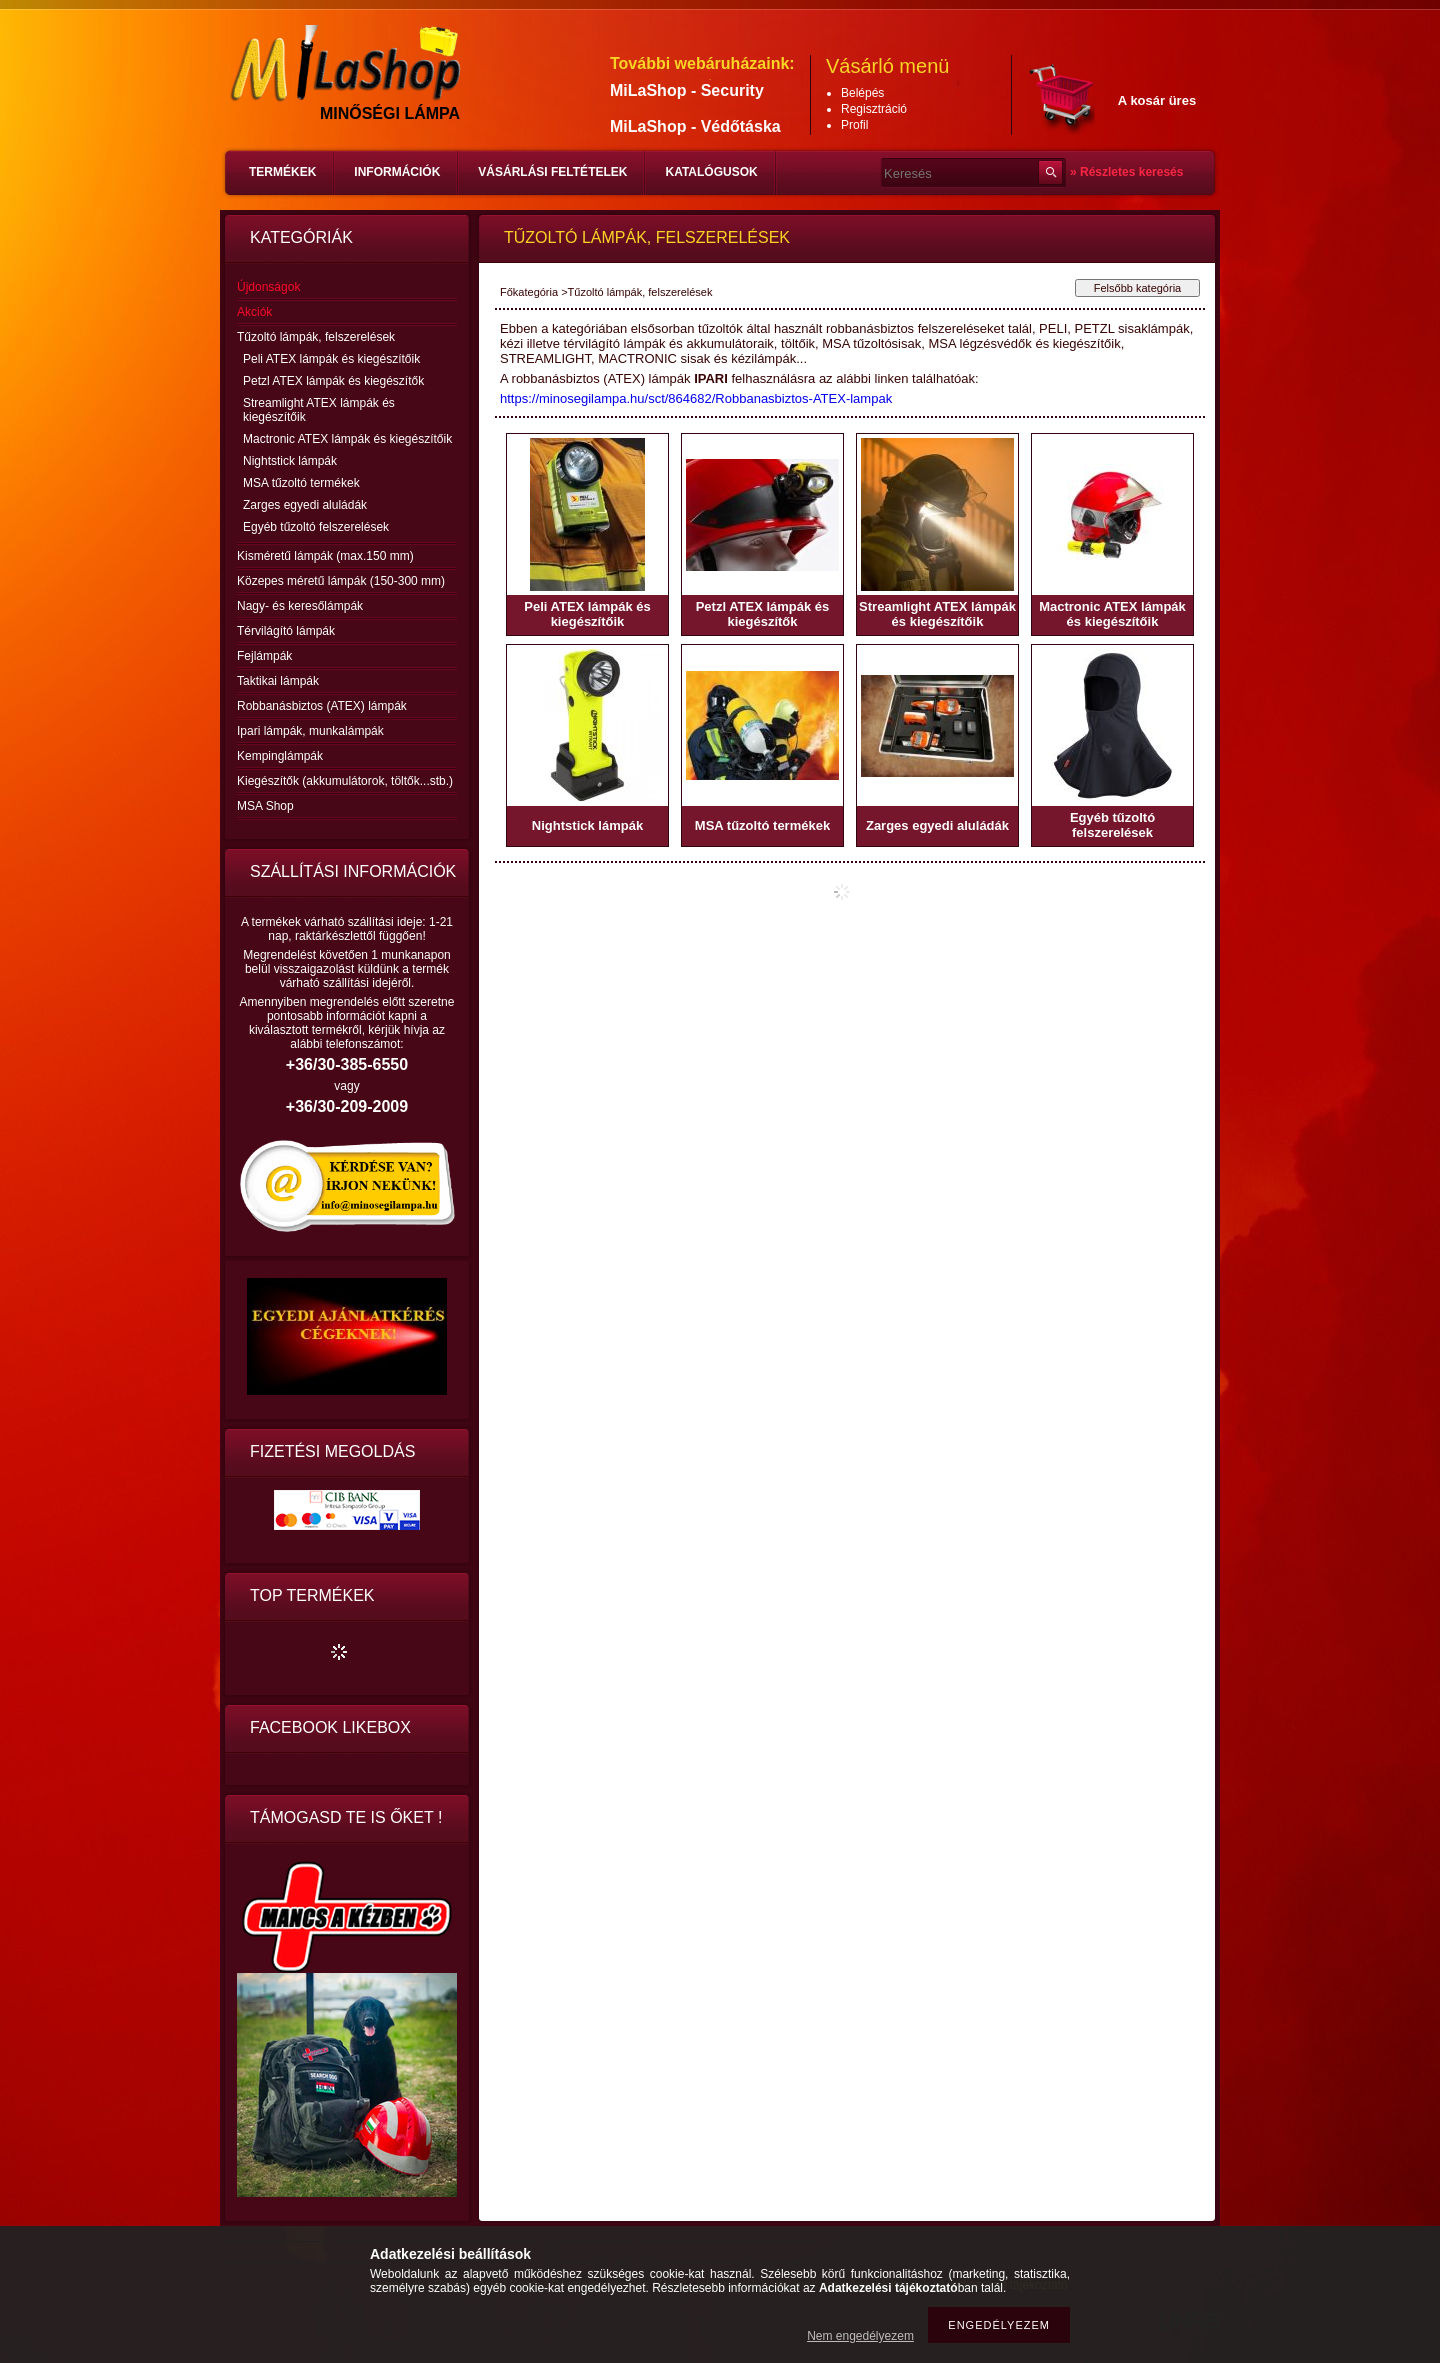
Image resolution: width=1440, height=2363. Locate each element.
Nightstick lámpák (290, 461)
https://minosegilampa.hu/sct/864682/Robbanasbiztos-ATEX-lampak (696, 398)
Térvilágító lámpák (286, 631)
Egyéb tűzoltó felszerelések (316, 527)
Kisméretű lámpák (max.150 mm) (325, 556)
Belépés (862, 93)
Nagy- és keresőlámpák (300, 606)
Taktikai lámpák (278, 681)
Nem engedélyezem (860, 2336)
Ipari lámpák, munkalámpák (310, 731)
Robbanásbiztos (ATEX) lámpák (322, 706)
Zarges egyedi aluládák (305, 505)
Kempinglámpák (280, 756)
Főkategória (529, 292)
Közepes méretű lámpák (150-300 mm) (341, 581)
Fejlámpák (264, 656)
